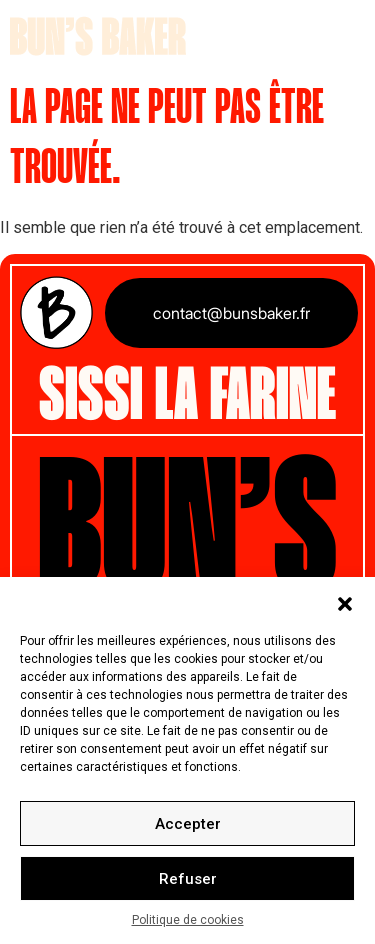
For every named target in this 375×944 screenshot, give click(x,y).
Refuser (188, 879)
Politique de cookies (188, 920)
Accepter (188, 824)
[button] (345, 602)
